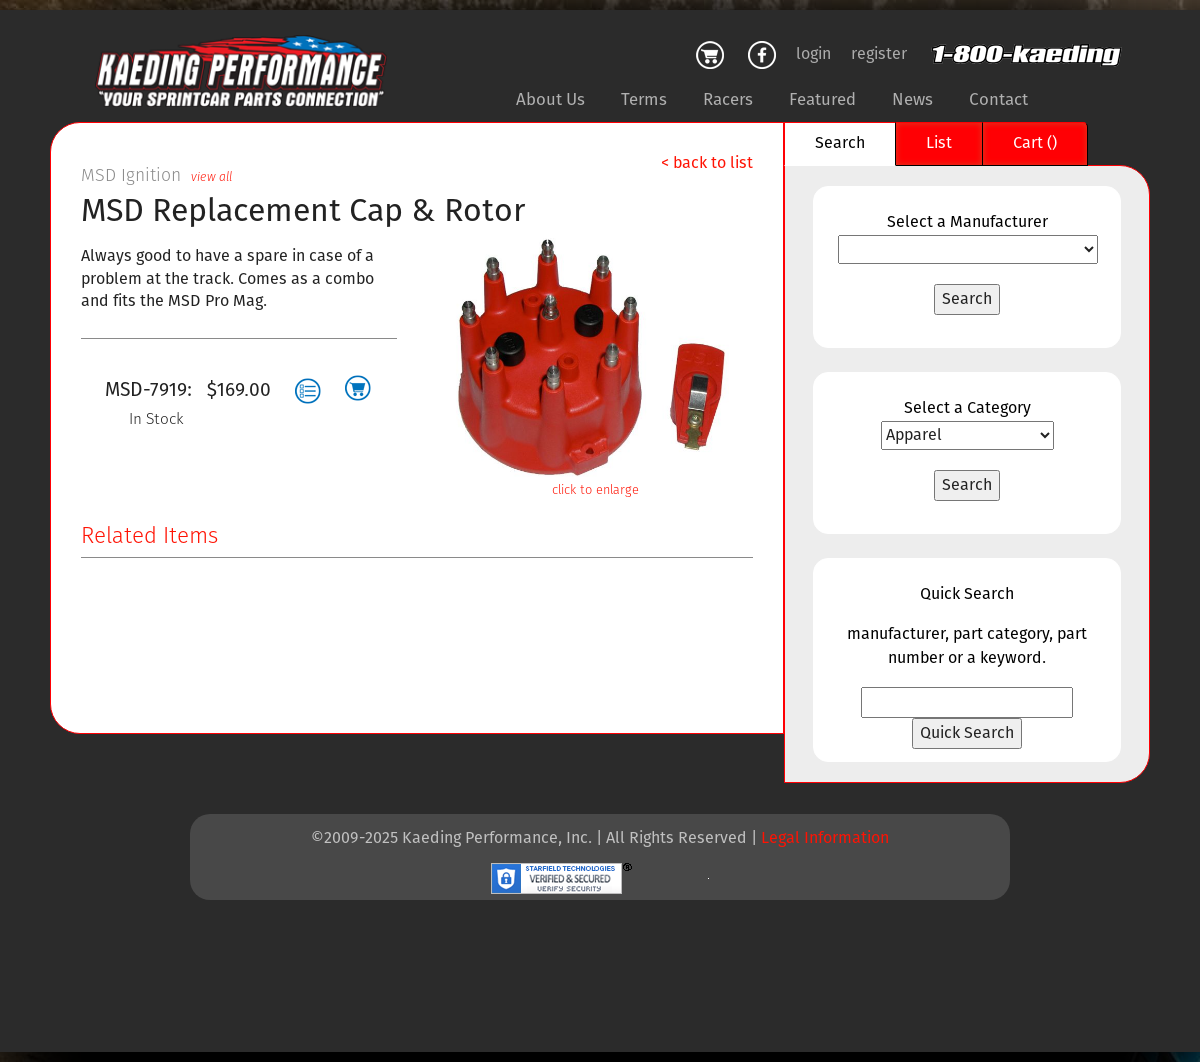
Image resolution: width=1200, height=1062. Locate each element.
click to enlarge (595, 490)
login (813, 54)
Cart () (1035, 143)
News (912, 100)
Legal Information (825, 838)
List (939, 143)
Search (840, 143)
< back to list (707, 163)
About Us (550, 100)
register (879, 54)
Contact (998, 100)
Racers (728, 100)
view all (211, 177)
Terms (644, 100)
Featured (822, 100)
